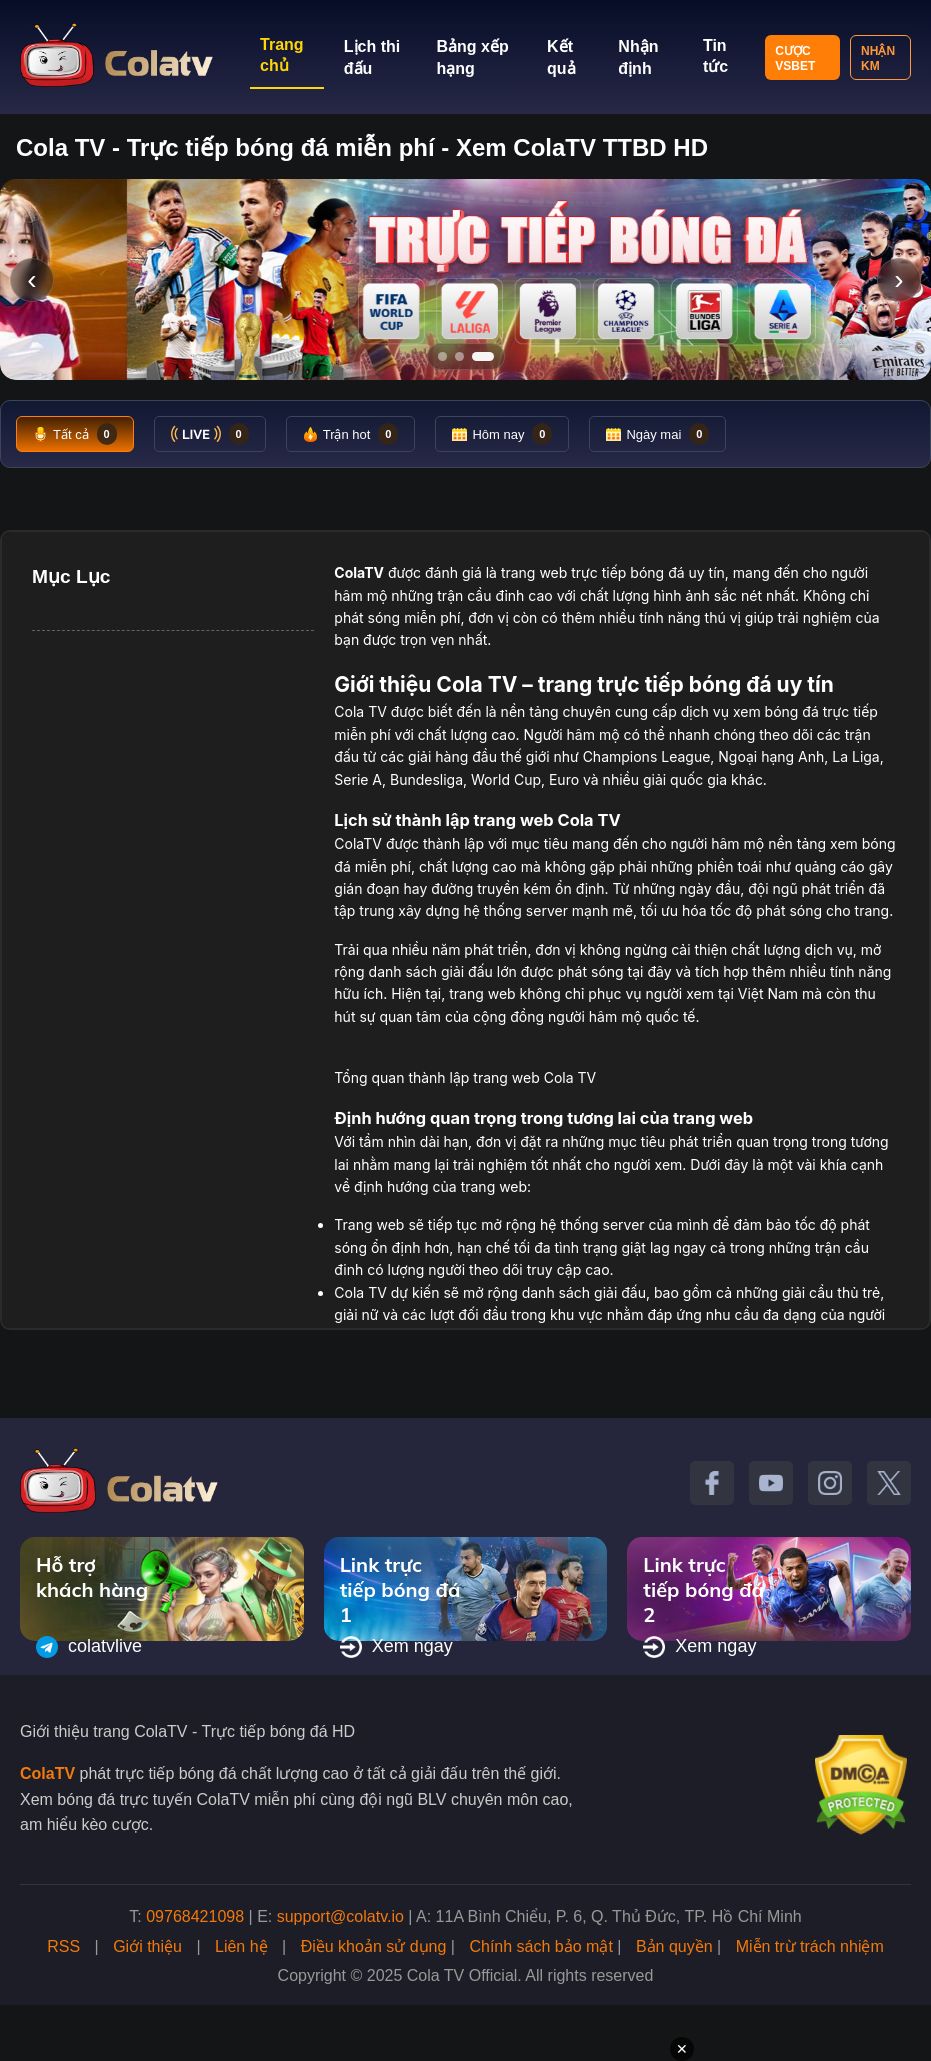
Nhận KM (878, 58)
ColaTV (47, 1773)
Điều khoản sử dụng (374, 1946)
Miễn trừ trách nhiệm (810, 1946)
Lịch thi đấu (372, 57)
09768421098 (195, 1916)
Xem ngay (396, 1647)
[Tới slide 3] (489, 356)
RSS (63, 1946)
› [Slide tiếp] (898, 279)
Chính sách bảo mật (540, 1946)
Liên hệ (241, 1946)
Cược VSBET (795, 58)
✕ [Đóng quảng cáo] (682, 2049)
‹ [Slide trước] (31, 279)
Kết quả (561, 57)
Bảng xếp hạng (472, 57)
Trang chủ (282, 55)
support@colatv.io (340, 1916)
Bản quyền (674, 1946)
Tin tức (715, 56)
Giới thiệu (147, 1946)
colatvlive (89, 1647)
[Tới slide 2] (466, 356)
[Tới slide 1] (442, 356)
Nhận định (638, 57)
